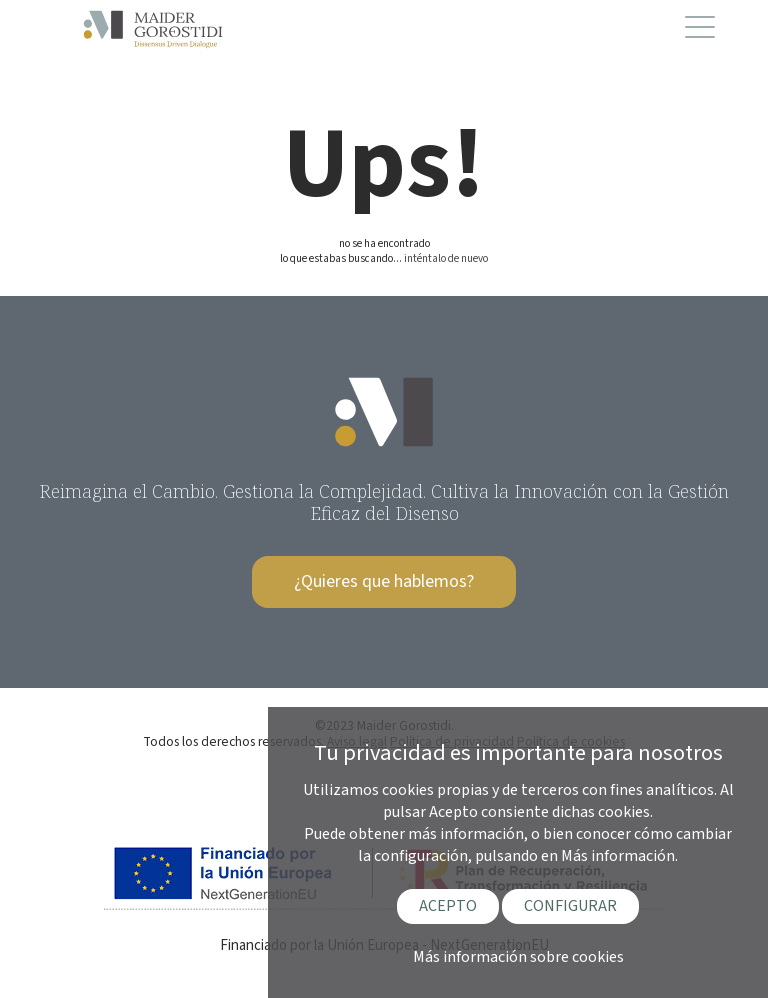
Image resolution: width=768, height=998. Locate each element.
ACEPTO (448, 906)
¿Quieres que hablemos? (384, 581)
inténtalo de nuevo (446, 258)
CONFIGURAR (570, 906)
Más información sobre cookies (518, 957)
